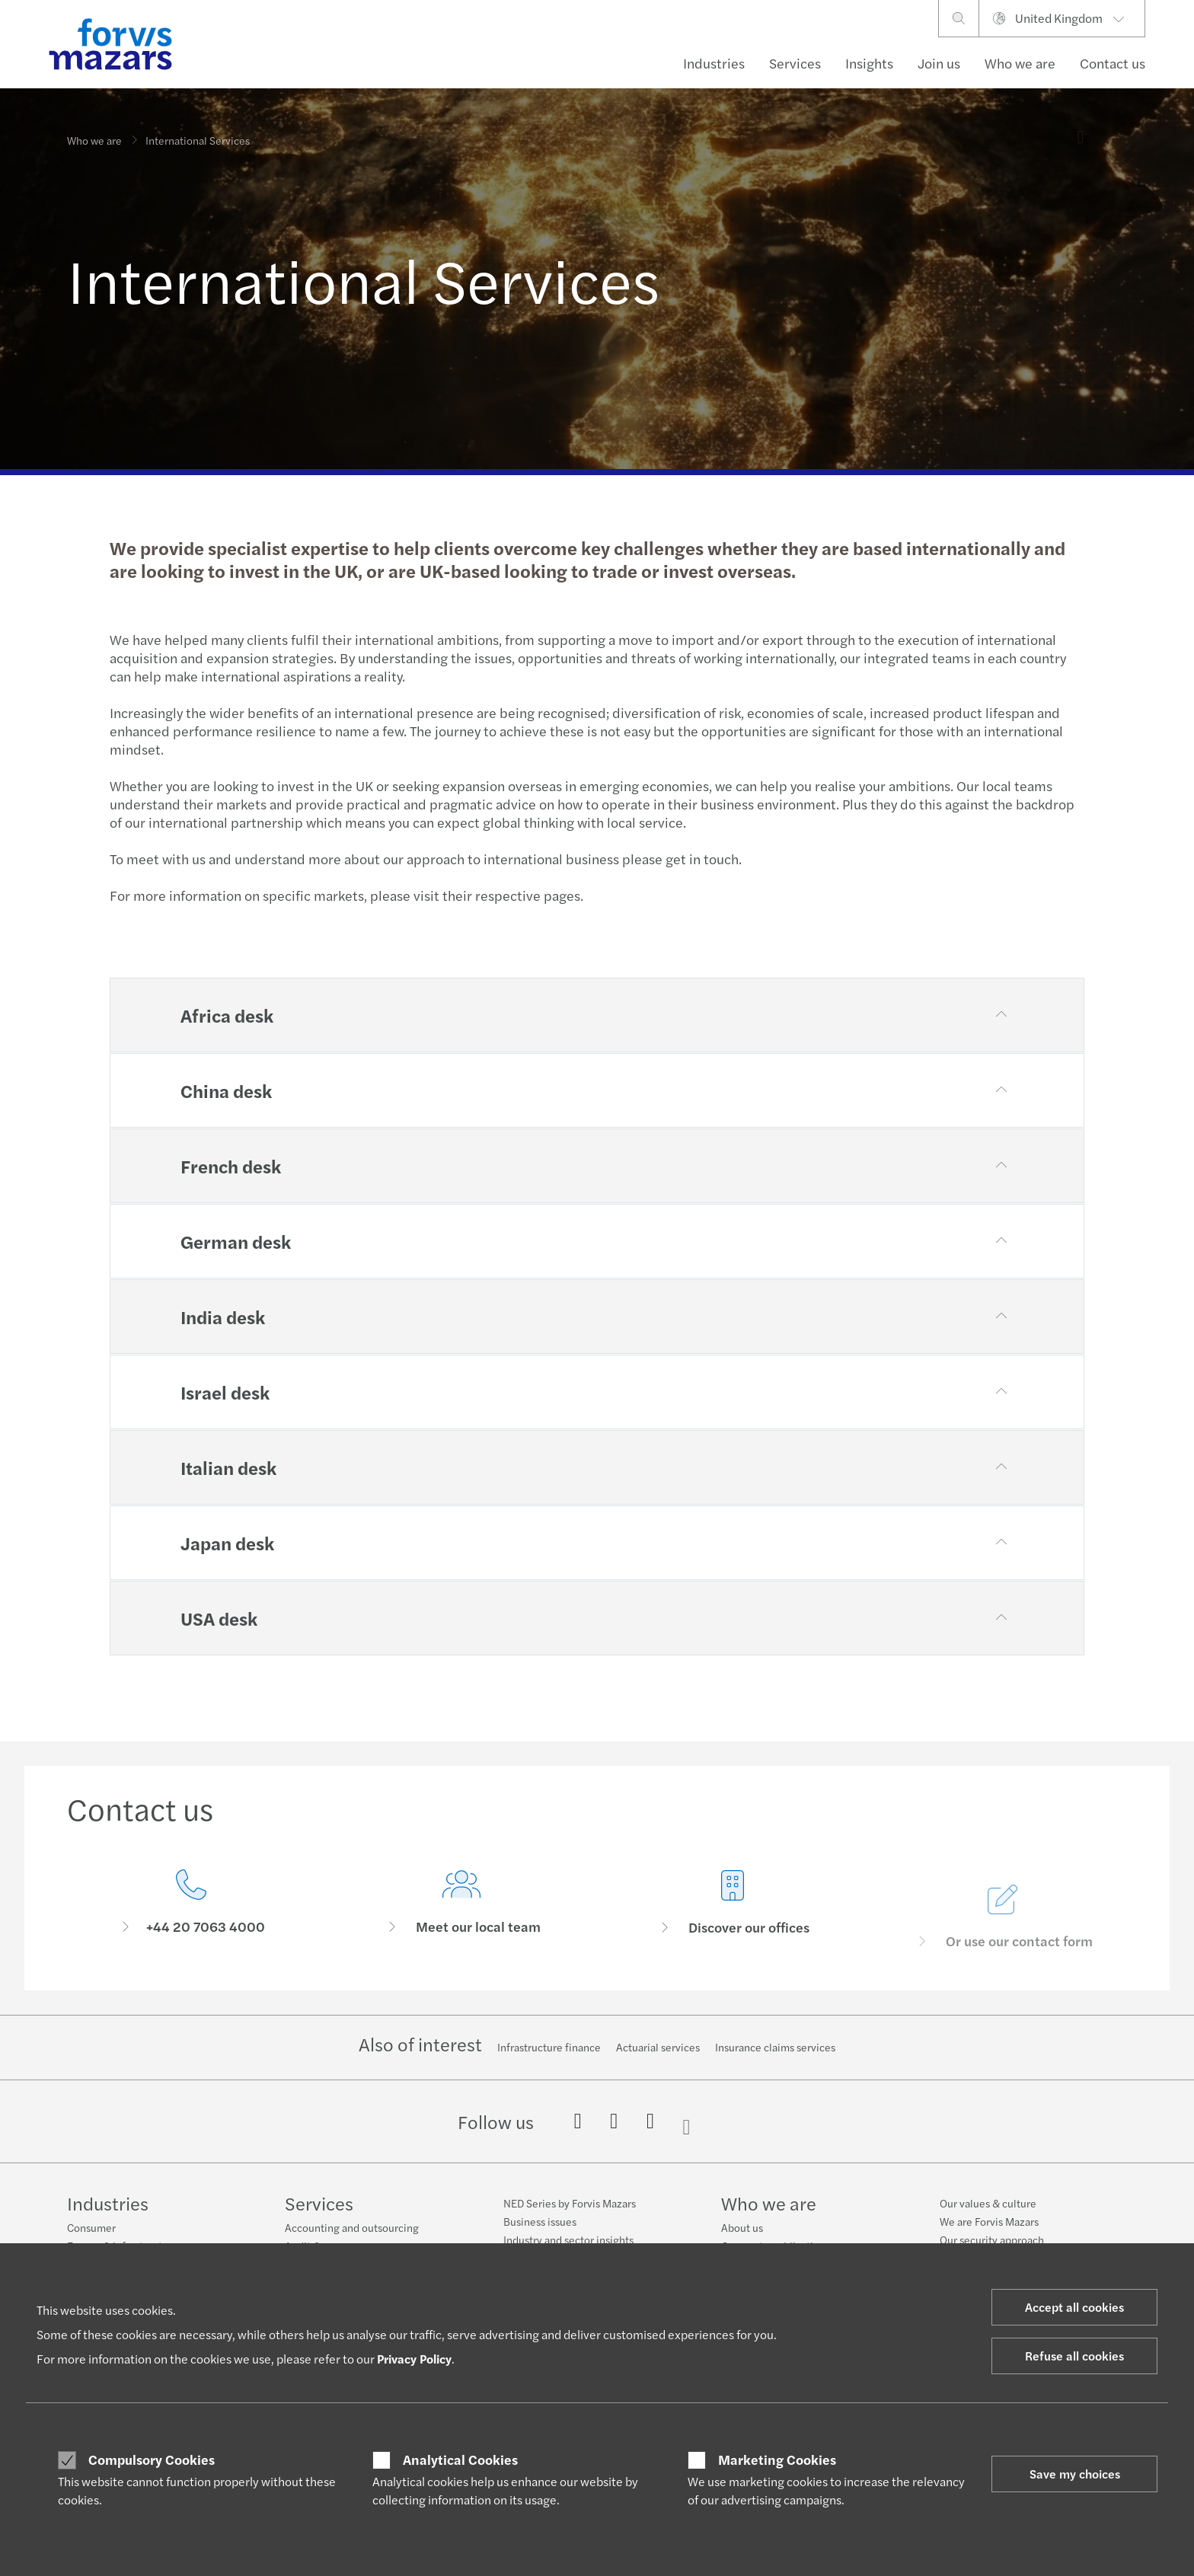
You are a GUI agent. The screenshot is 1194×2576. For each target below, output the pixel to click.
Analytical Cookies (460, 2459)
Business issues (539, 2221)
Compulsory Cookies (151, 2459)
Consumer (91, 2227)
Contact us (1112, 62)
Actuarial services (658, 2046)
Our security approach (992, 2239)
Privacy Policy (414, 2358)
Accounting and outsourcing (352, 2227)
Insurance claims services (775, 2046)
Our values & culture (988, 2203)
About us (742, 2227)
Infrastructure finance (549, 2046)
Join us (939, 62)
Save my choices (1075, 2473)
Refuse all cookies (1074, 2355)
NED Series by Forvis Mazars (569, 2203)
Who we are (1020, 62)
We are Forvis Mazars (989, 2221)
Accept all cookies (1074, 2307)
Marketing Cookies (777, 2459)
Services (795, 62)
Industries (714, 62)
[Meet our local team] (462, 1930)
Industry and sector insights (568, 2239)
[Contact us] (191, 1907)
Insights (869, 62)
